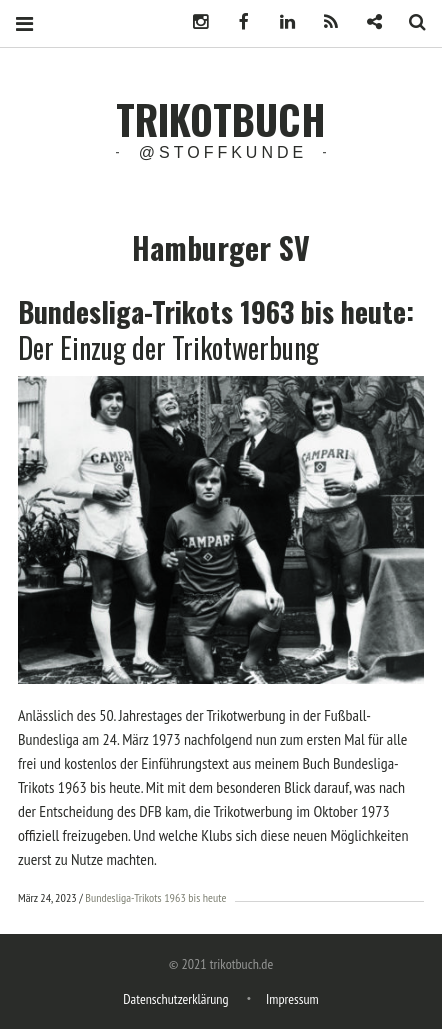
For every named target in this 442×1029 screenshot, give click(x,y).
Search (410, 22)
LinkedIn (280, 22)
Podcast (323, 22)
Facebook (236, 22)
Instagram (193, 22)
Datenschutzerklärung (175, 999)
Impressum (292, 999)
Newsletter (367, 22)
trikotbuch (221, 119)
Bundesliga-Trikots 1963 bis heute (155, 897)
